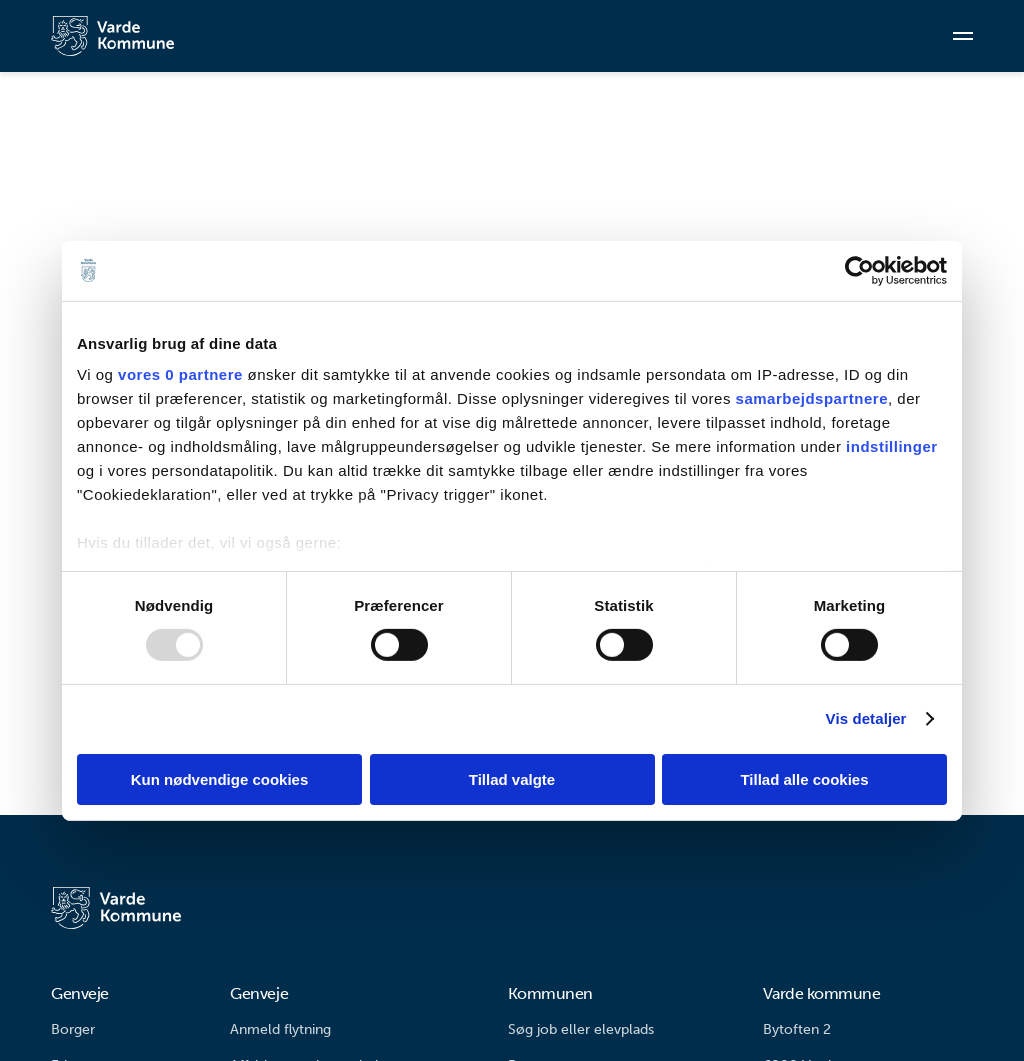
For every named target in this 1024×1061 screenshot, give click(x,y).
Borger (73, 1029)
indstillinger (892, 446)
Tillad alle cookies (804, 779)
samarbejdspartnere (812, 398)
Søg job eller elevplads (581, 1029)
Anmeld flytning (280, 1029)
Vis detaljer (866, 718)
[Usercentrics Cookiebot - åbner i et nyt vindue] (859, 270)
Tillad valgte (512, 779)
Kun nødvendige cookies (220, 779)
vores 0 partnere (180, 374)
